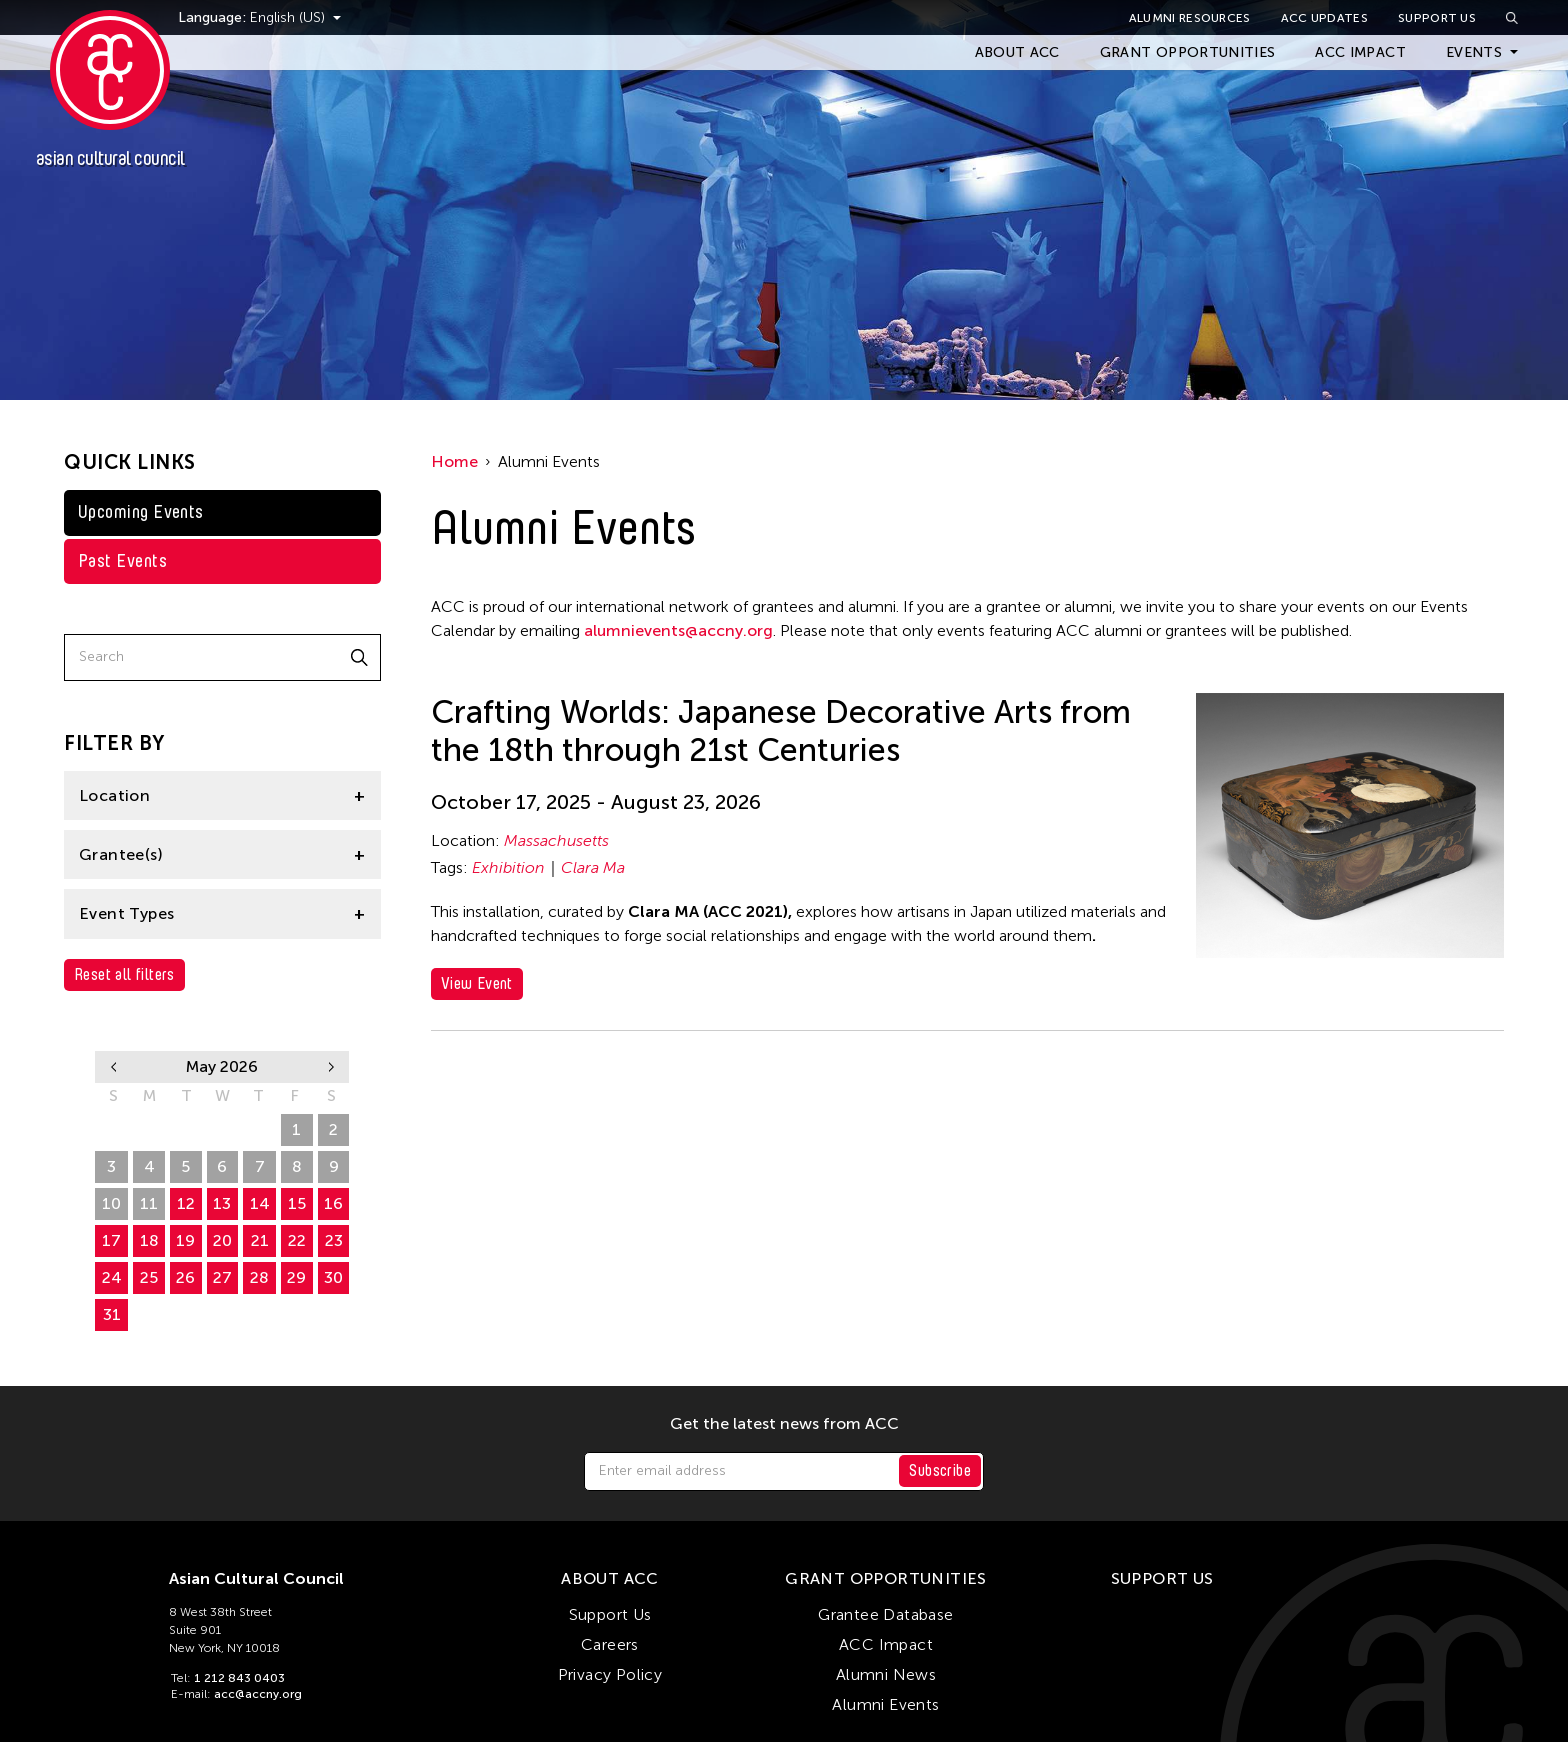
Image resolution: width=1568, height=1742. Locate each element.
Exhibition (508, 867)
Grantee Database (885, 1614)
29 (222, 1129)
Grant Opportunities (1188, 52)
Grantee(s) (121, 854)
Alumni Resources (1190, 18)
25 (149, 1277)
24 (112, 1277)
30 (259, 1129)
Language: (238, 17)
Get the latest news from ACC (784, 1424)
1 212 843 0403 (239, 1678)
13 (222, 1203)
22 (297, 1240)
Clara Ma (593, 867)
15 (297, 1203)
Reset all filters (124, 974)
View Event (477, 983)
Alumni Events (885, 1704)
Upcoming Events (141, 512)
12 (186, 1203)
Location (114, 795)
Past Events (122, 561)
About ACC (1017, 52)
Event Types (126, 913)
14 (260, 1203)
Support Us (1437, 18)
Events (1474, 52)
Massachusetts (556, 840)
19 (185, 1240)
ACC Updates (1324, 18)
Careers (610, 1644)
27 (149, 1129)
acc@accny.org (258, 1694)
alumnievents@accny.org (678, 630)
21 (260, 1240)
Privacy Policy (610, 1674)
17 (111, 1240)
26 (111, 1129)
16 (333, 1203)
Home (454, 461)
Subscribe (940, 1470)
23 (334, 1240)
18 (149, 1240)
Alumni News (886, 1674)
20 (222, 1240)
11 (149, 1203)
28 (185, 1129)
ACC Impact (1360, 52)
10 (111, 1203)
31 (112, 1314)
